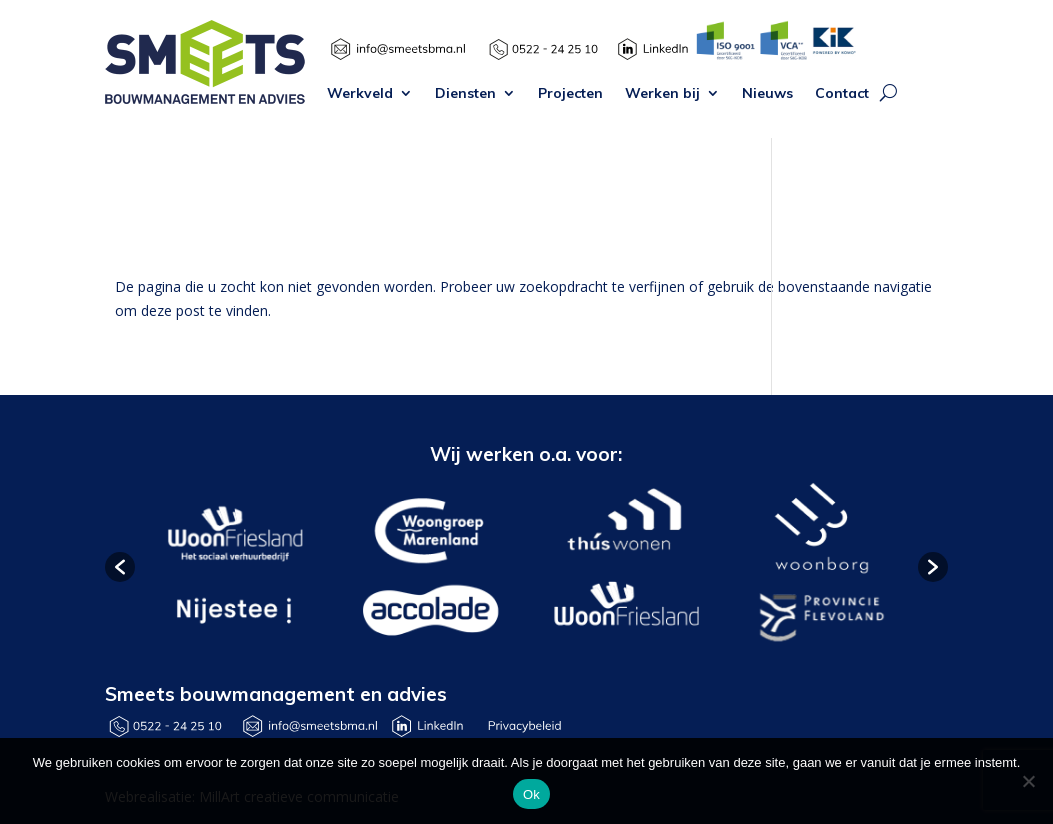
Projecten (570, 94)
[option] (233, 567)
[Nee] (1028, 781)
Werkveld (360, 94)
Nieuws (767, 94)
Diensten (465, 94)
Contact (842, 94)
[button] (120, 567)
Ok (531, 794)
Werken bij (662, 94)
